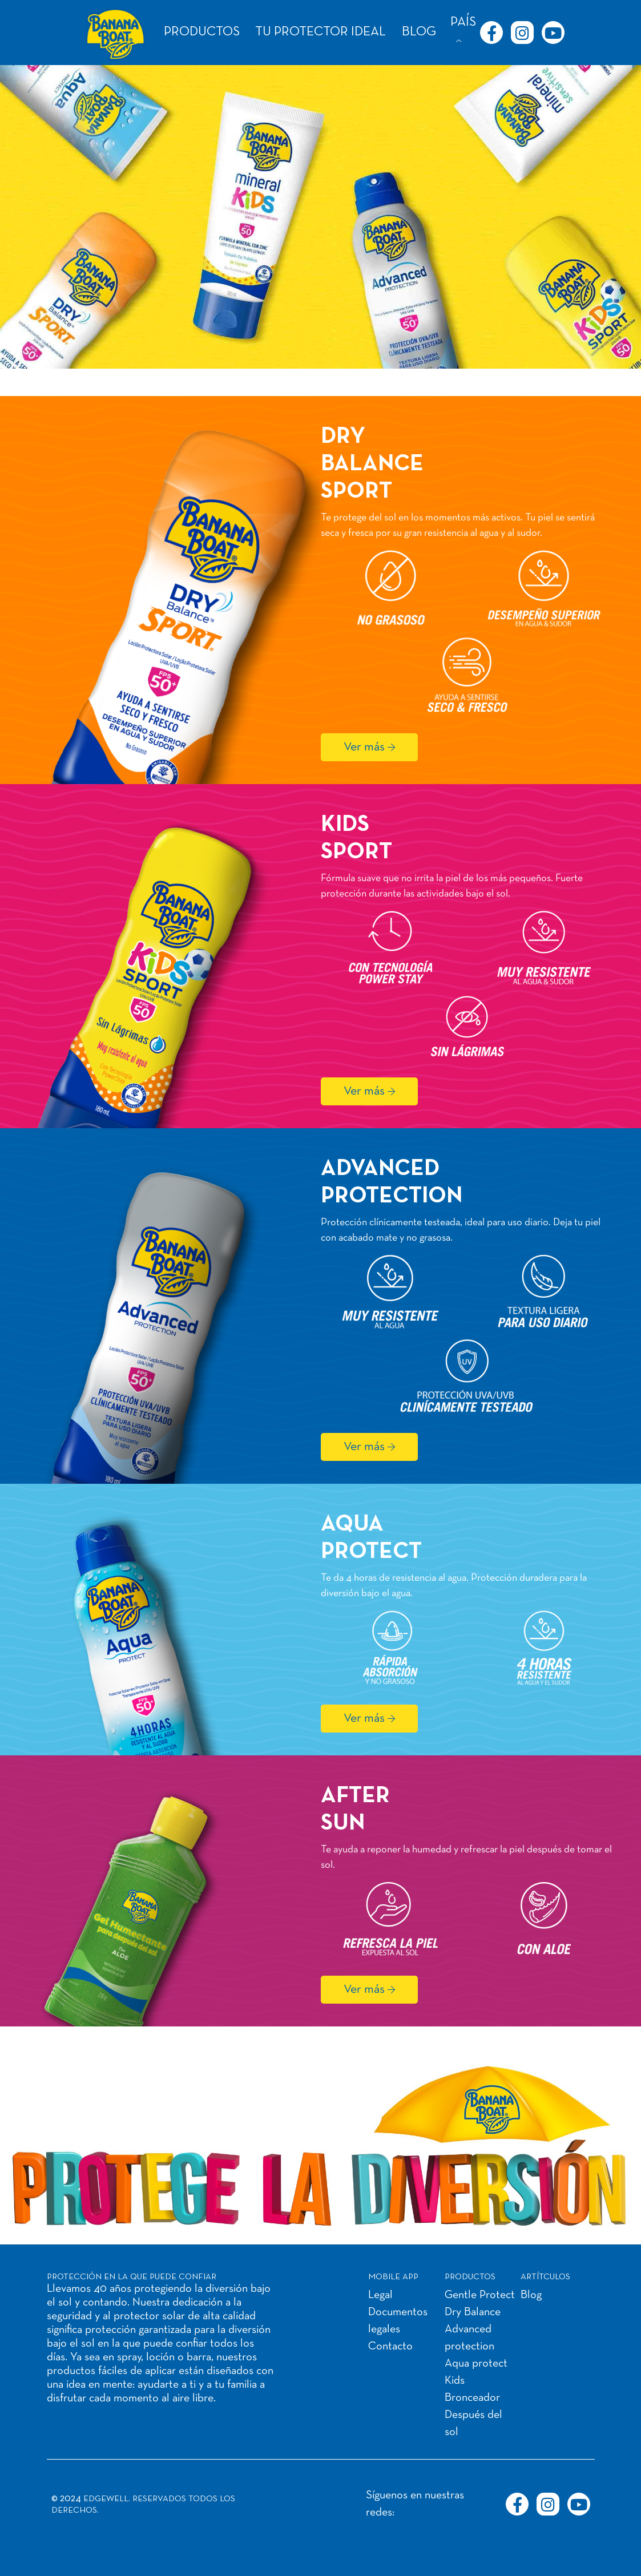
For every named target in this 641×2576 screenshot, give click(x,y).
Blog (531, 2295)
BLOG (419, 32)
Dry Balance (473, 2312)
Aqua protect (476, 2364)
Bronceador (472, 2398)
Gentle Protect (480, 2295)
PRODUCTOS (202, 32)
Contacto (390, 2346)
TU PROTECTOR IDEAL (320, 32)
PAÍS (463, 23)
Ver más (364, 747)
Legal (380, 2295)
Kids (455, 2381)
